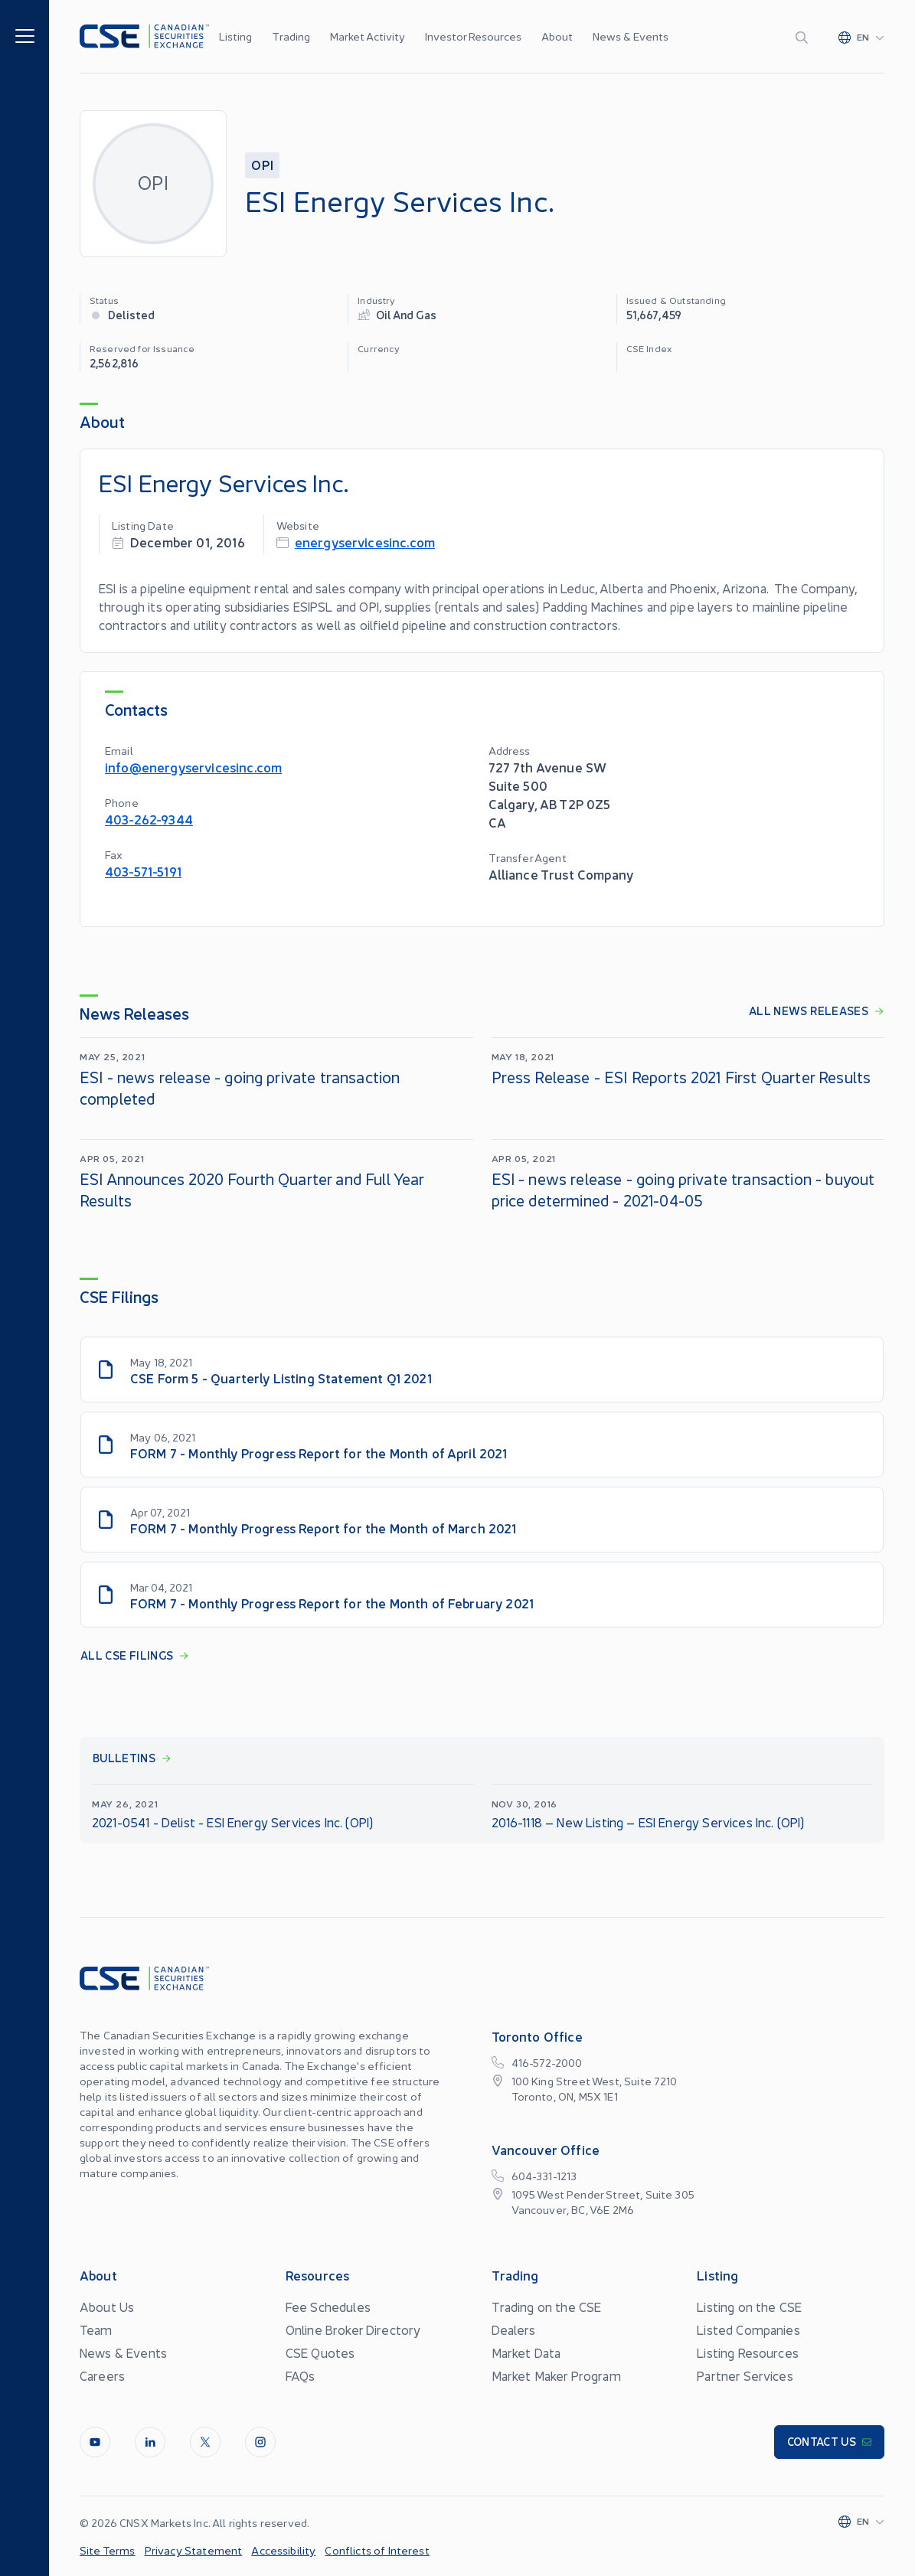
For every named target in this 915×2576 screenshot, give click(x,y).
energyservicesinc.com (365, 541)
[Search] (805, 37)
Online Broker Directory (353, 2329)
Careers (102, 2375)
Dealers (514, 2329)
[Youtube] (95, 2442)
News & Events (630, 36)
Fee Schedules (328, 2306)
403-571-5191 (143, 871)
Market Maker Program (556, 2375)
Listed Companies (748, 2329)
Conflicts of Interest (377, 2550)
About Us (107, 2306)
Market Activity (367, 36)
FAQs (300, 2375)
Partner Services (745, 2375)
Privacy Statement (194, 2550)
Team (96, 2329)
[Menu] (24, 34)
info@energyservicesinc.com (193, 766)
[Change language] (861, 37)
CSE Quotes (320, 2352)
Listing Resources (748, 2352)
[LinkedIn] (150, 2442)
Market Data (526, 2352)
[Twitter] (205, 2442)
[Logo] (144, 36)
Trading (291, 36)
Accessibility (283, 2550)
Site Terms (108, 2550)
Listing (235, 36)
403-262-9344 (149, 819)
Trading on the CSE (547, 2306)
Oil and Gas (406, 314)
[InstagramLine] (260, 2442)
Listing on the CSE (749, 2306)
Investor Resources (473, 36)
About (557, 36)
